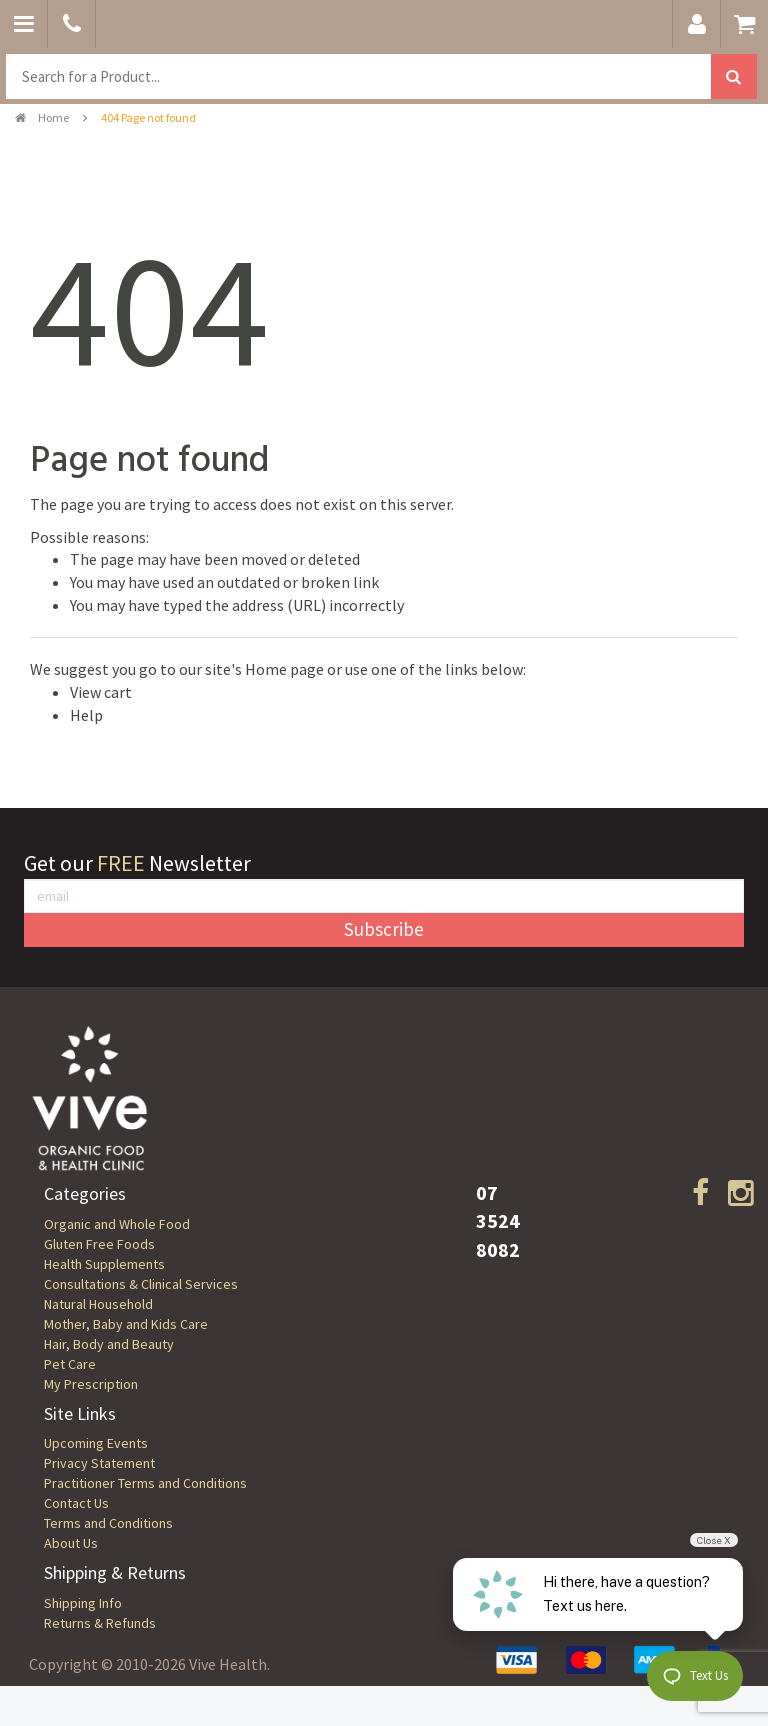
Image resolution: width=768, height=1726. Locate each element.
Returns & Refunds (100, 1623)
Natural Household (98, 1304)
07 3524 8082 (498, 1221)
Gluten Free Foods (99, 1244)
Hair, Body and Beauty (109, 1344)
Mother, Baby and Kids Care (126, 1324)
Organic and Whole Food (117, 1224)
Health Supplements (104, 1264)
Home (42, 117)
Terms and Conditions (108, 1523)
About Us (71, 1543)
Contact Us (76, 1503)
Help (86, 715)
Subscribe (384, 929)
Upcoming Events (96, 1443)
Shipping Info (83, 1603)
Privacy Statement (99, 1463)
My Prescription (91, 1384)
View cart (101, 692)
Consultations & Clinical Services (141, 1284)
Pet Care (70, 1364)
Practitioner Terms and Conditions (145, 1483)
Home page (284, 669)
